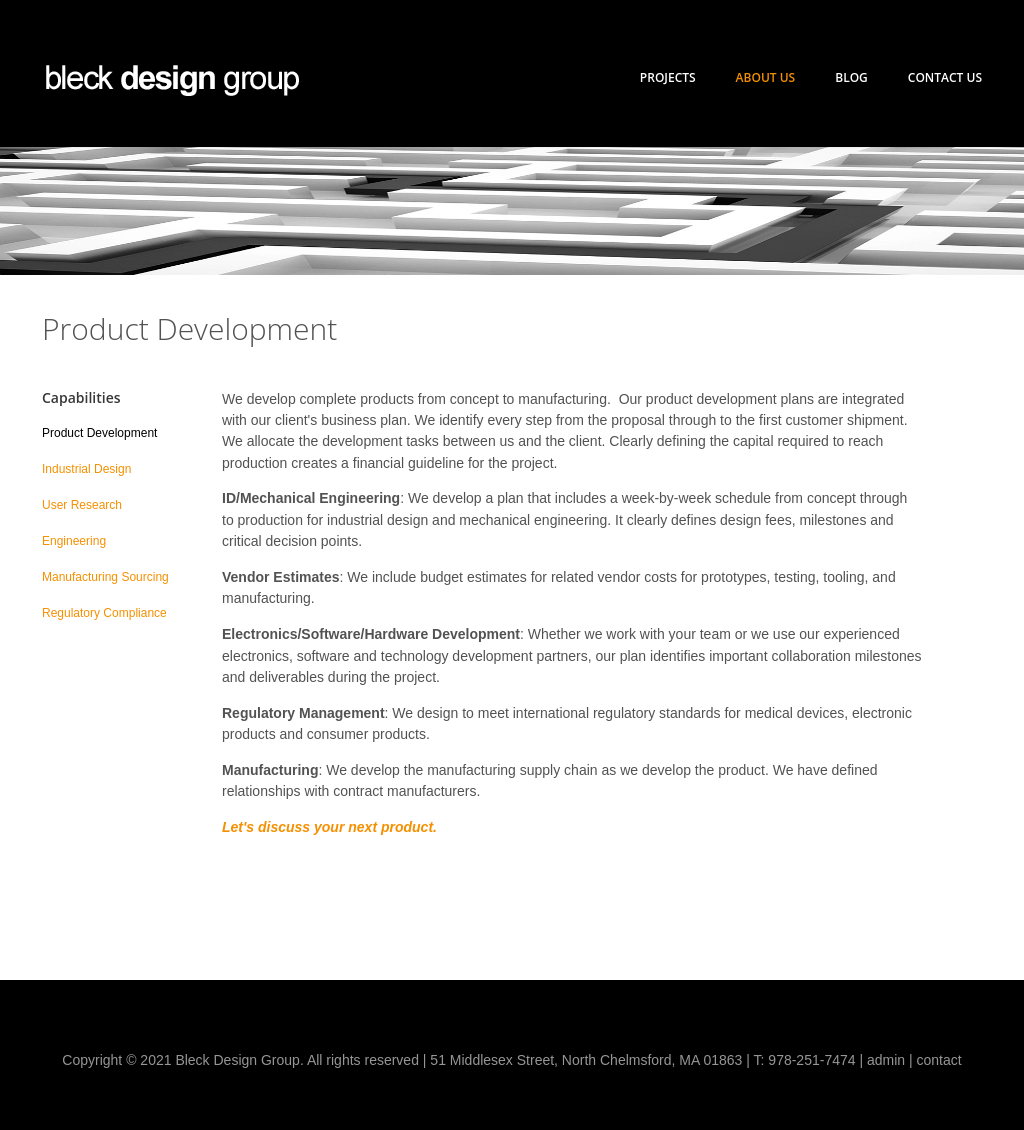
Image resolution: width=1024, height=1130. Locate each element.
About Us (766, 77)
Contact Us (945, 77)
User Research (82, 505)
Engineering (74, 541)
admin (886, 1060)
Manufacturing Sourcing (105, 577)
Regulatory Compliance (104, 613)
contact (939, 1060)
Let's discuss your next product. (329, 827)
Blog (851, 77)
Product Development (99, 433)
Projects (668, 77)
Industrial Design (86, 469)
